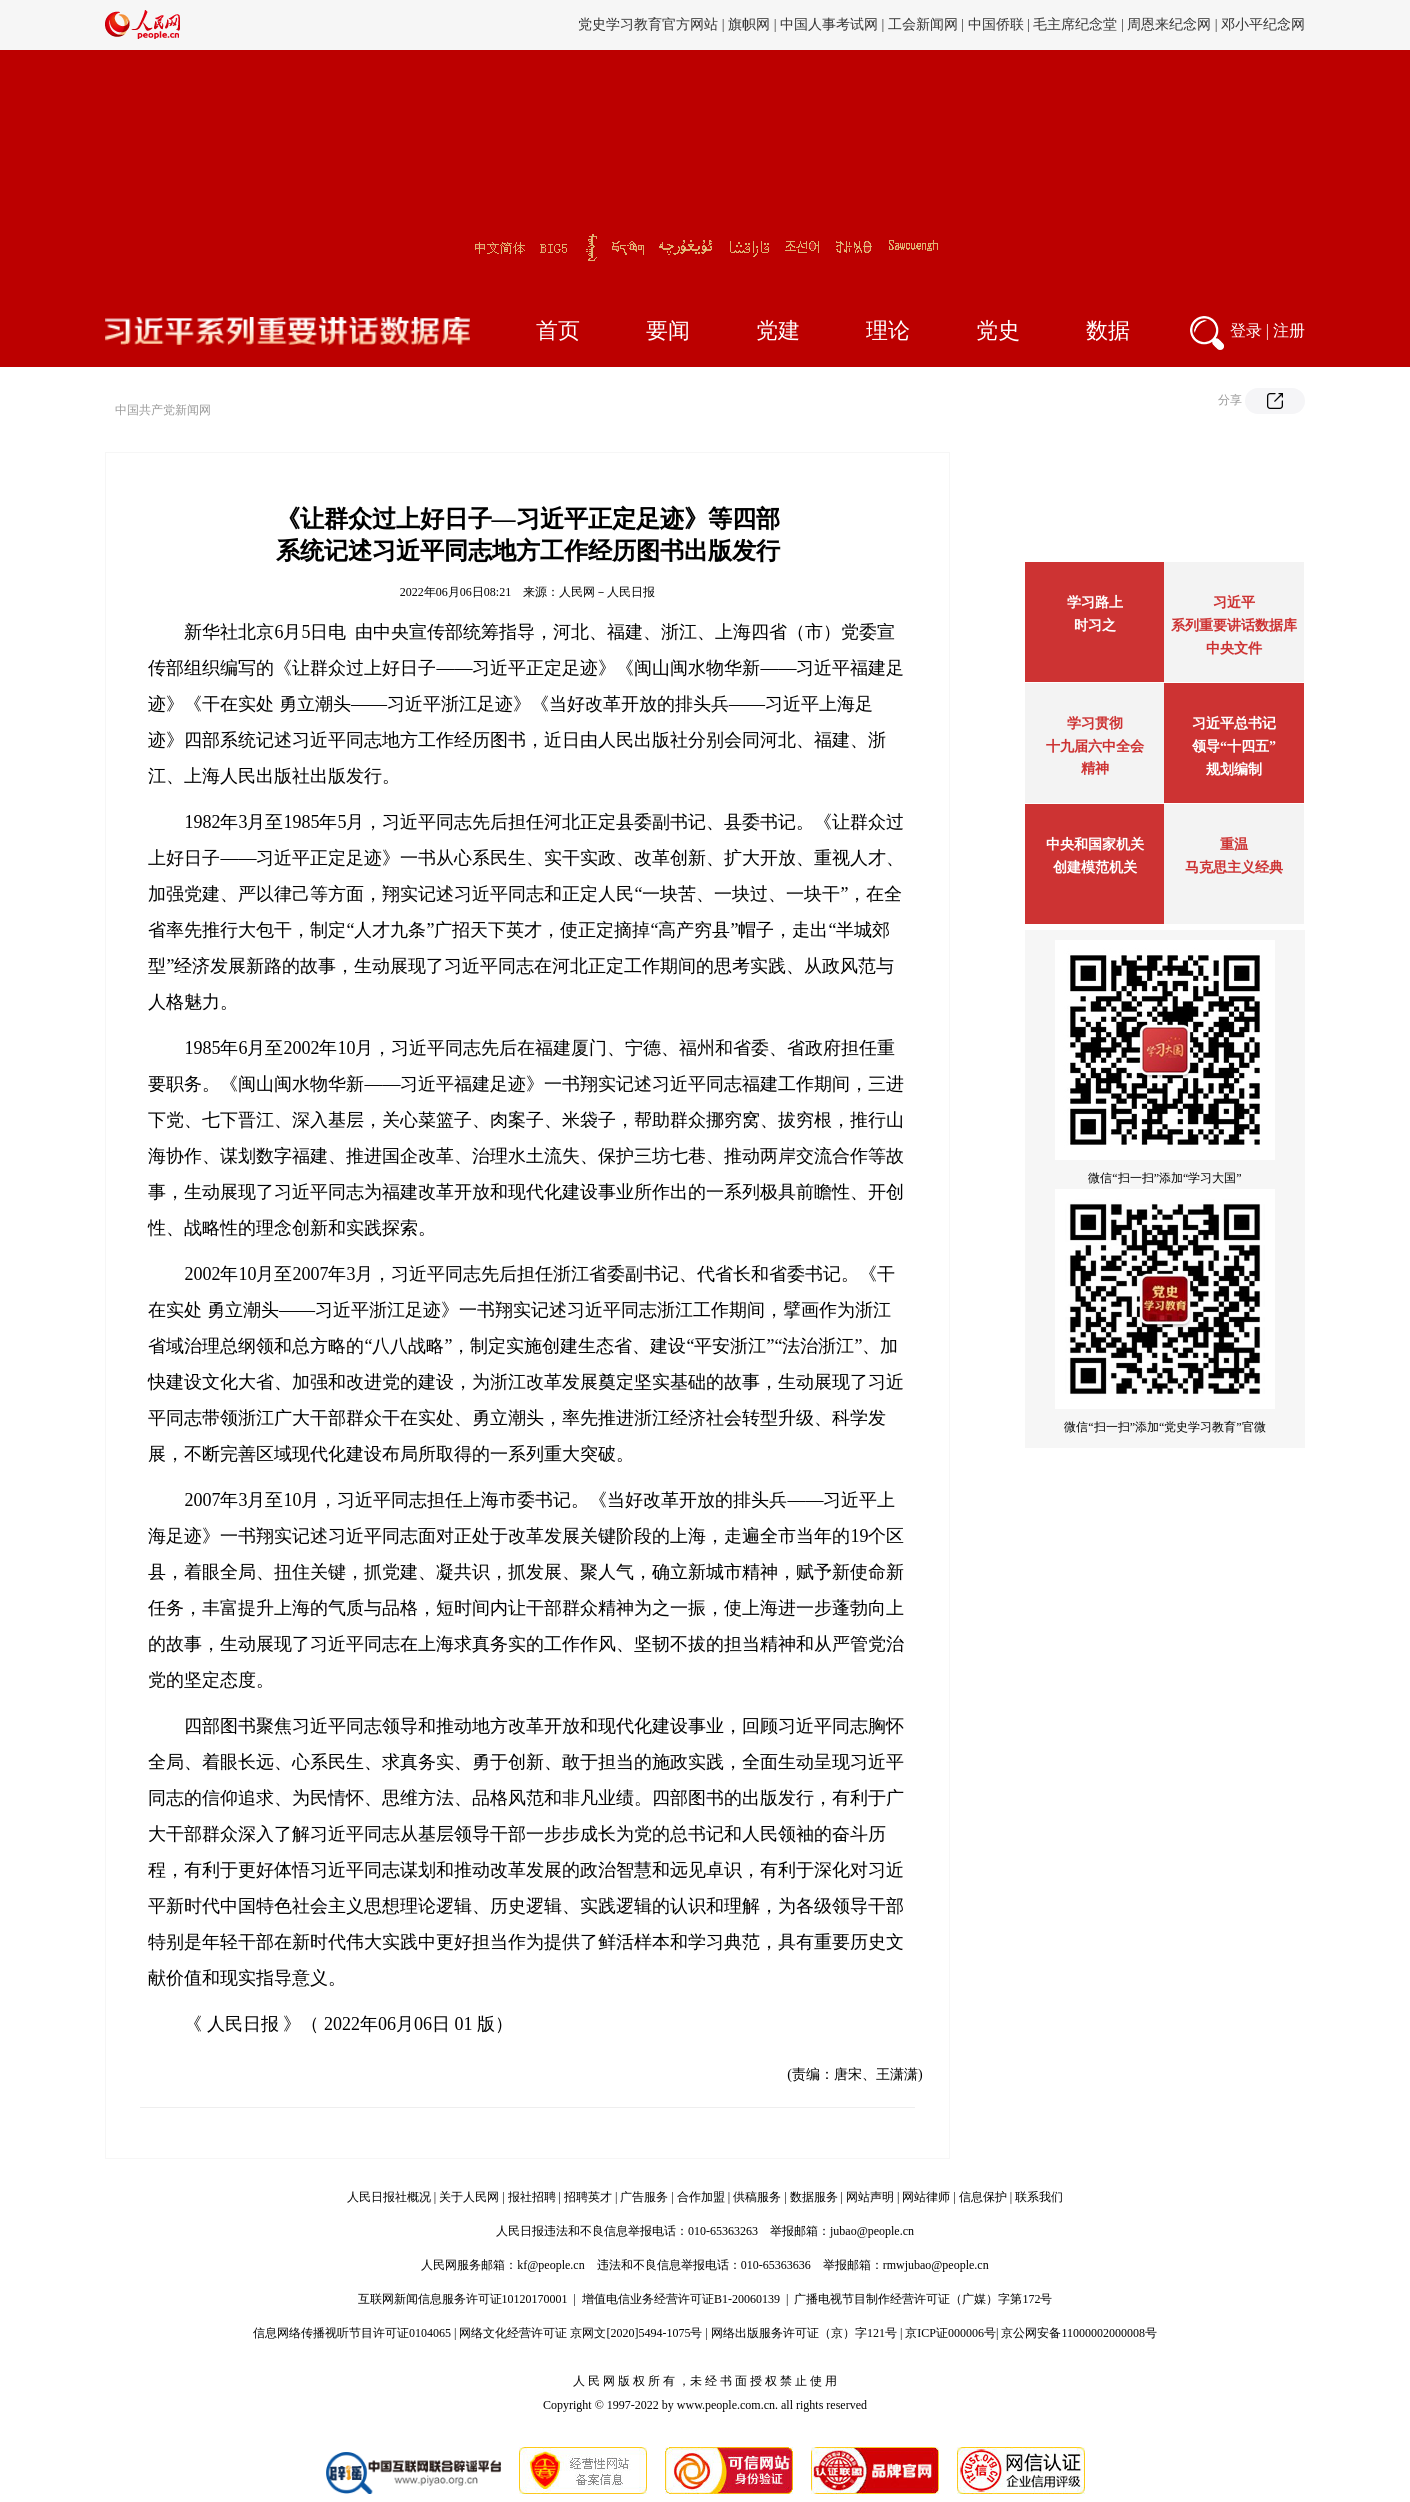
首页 (558, 330)
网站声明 (870, 2197)
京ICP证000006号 (950, 2333)
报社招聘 (532, 2197)
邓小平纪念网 (1263, 24)
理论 (888, 330)
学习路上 (1095, 602)
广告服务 (644, 2197)
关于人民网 (469, 2197)
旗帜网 (749, 24)
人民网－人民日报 (607, 592)
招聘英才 (588, 2197)
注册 (1289, 330)
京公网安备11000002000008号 (1079, 2333)
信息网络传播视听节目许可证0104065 (352, 2333)
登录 (1246, 330)
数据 (1108, 330)
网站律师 (926, 2197)
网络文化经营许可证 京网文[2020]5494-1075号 (580, 2333)
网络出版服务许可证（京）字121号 (804, 2333)
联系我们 (1039, 2197)
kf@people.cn (550, 2265)
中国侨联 (996, 24)
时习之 (1095, 625)
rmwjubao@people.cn (936, 2265)
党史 (998, 330)
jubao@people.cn (872, 2231)
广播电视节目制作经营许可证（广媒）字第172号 (923, 2299)
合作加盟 (701, 2197)
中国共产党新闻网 (163, 410)
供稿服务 (757, 2197)
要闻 (668, 330)
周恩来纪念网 (1169, 24)
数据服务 (814, 2197)
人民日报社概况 (389, 2197)
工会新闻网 (923, 24)
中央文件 (1234, 648)
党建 (778, 330)
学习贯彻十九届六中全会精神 (1095, 746)
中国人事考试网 (829, 24)
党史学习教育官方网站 (650, 24)
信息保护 (983, 2197)
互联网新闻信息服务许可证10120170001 (463, 2299)
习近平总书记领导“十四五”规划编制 (1234, 746)
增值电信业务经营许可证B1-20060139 (681, 2299)
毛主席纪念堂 (1075, 24)
